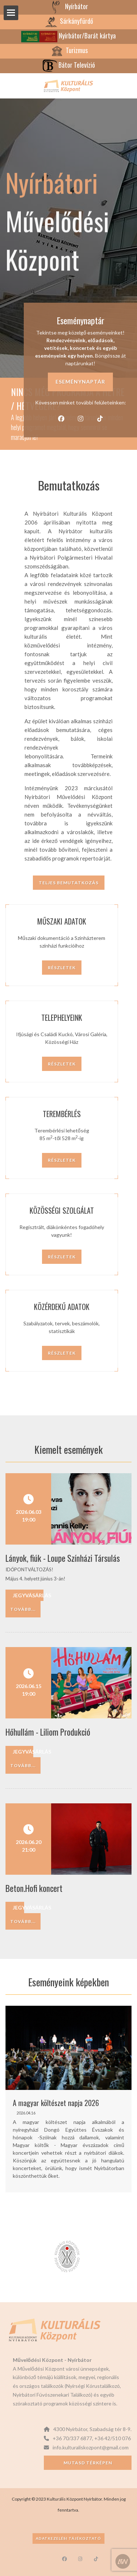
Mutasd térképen (88, 2462)
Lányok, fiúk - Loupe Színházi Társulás (62, 1558)
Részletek (62, 967)
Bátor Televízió (68, 65)
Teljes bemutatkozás (69, 882)
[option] (68, 2099)
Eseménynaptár (80, 381)
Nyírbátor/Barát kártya (68, 35)
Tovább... (23, 1609)
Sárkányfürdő (68, 21)
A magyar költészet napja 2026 (56, 2102)
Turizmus (69, 50)
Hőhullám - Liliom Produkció (47, 1732)
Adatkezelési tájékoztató (68, 2538)
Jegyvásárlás (28, 1595)
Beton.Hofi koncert (33, 1888)
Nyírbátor (68, 6)
